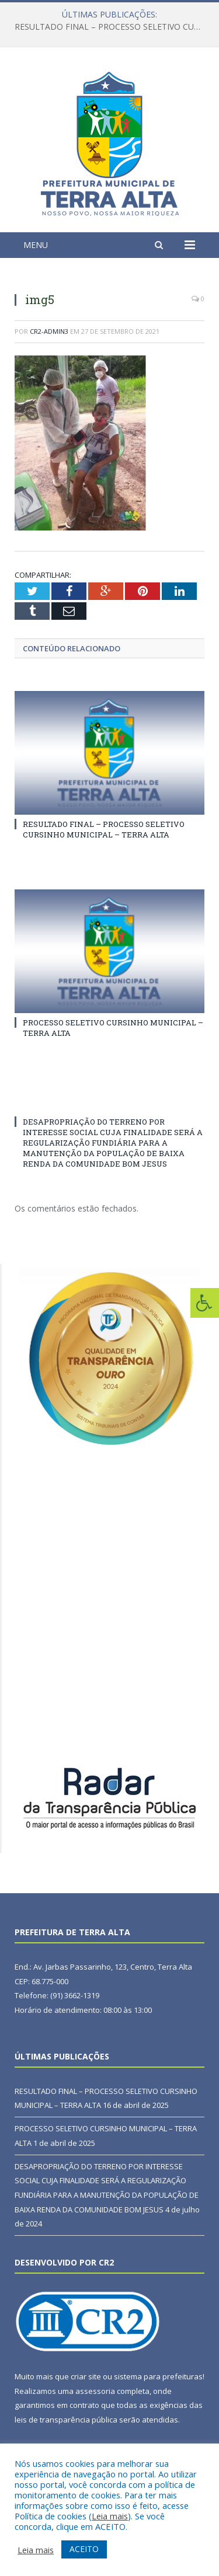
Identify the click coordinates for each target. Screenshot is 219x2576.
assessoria (95, 2391)
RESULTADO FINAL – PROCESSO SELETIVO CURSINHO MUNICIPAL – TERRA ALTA (112, 27)
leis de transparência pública (66, 2419)
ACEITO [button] (84, 2548)
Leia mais (110, 2516)
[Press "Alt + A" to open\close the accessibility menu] (204, 1303)
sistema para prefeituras (158, 2376)
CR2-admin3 (49, 331)
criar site (86, 2376)
